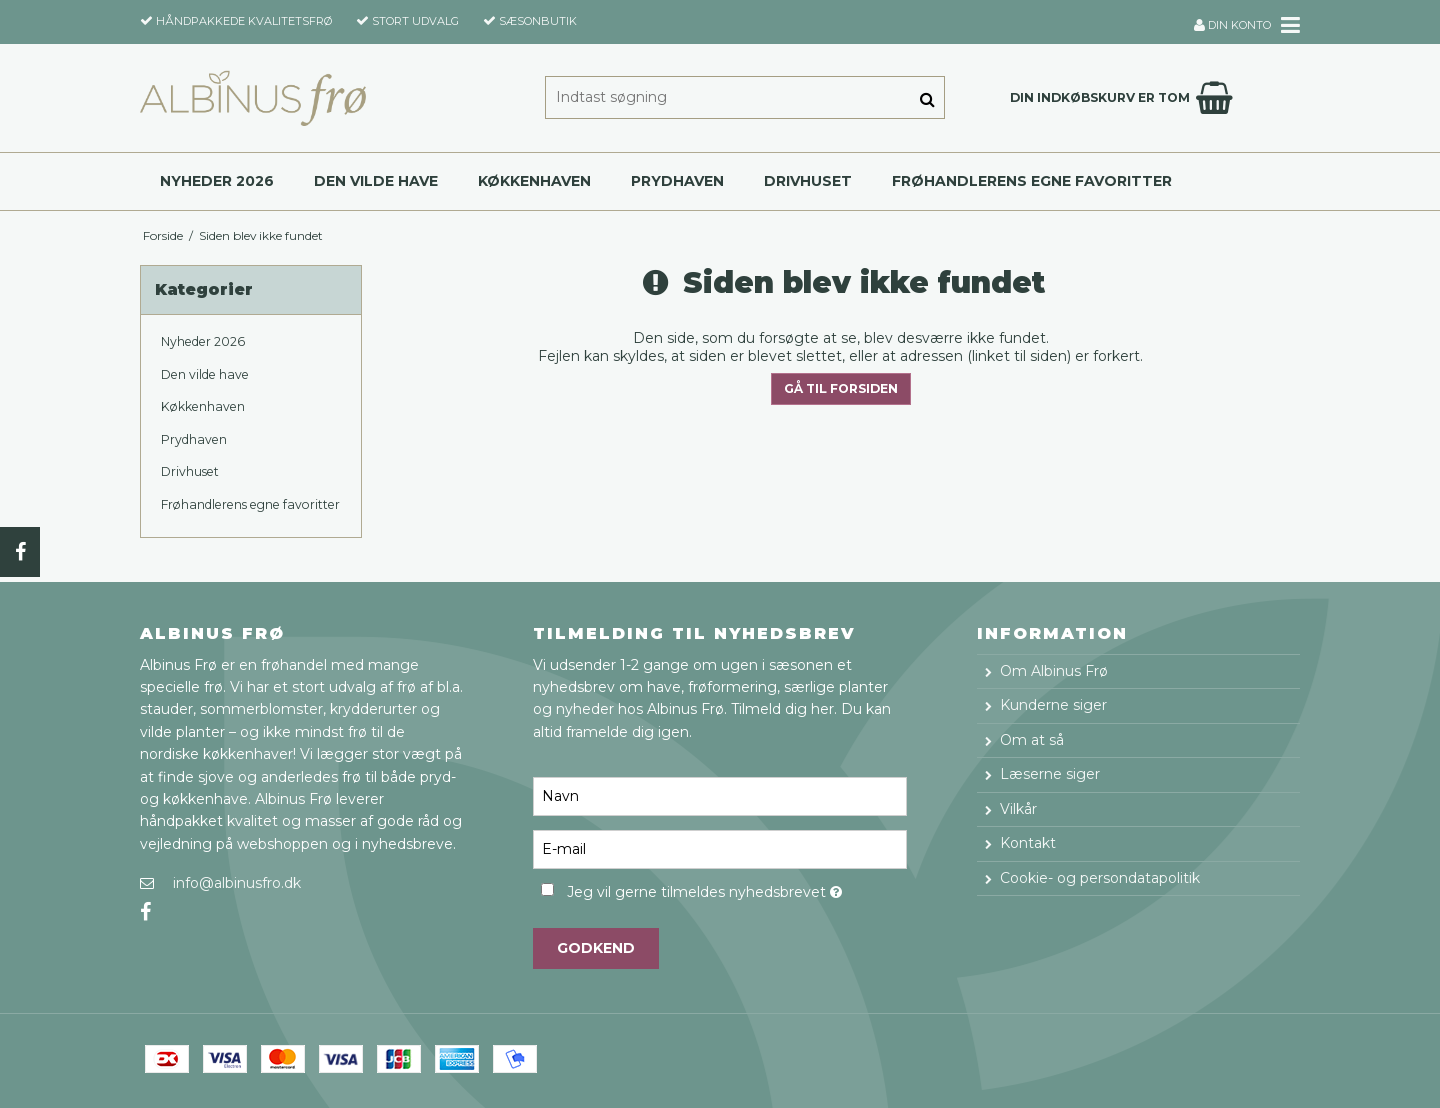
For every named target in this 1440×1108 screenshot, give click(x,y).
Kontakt (1028, 843)
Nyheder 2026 (217, 181)
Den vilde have (376, 181)
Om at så (1032, 740)
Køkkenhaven (534, 181)
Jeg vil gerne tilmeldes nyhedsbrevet (736, 888)
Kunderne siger (1053, 705)
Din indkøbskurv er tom (1124, 98)
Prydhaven (677, 181)
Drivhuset (808, 181)
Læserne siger (1050, 774)
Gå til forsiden (841, 388)
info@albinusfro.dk (237, 883)
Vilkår (1018, 809)
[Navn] (719, 795)
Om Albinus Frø (1054, 671)
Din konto (1232, 25)
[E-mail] (719, 848)
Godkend (596, 948)
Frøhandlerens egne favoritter (1032, 181)
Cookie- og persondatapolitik (1100, 878)
